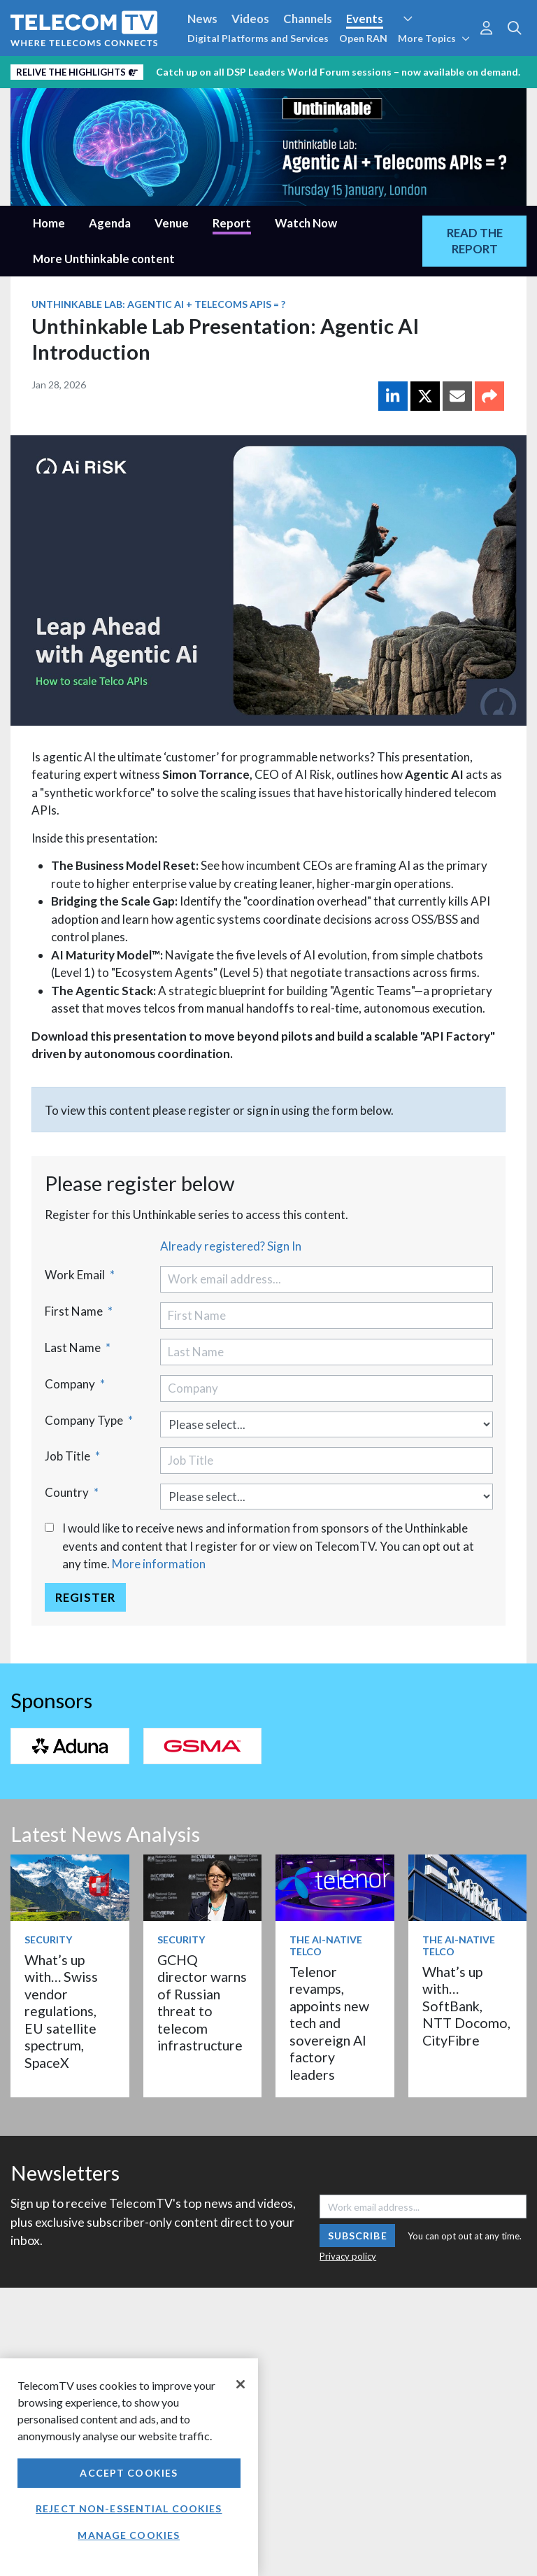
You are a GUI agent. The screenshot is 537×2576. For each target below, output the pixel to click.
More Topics (434, 38)
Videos (250, 18)
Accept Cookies (129, 2473)
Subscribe (357, 2235)
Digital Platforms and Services (258, 38)
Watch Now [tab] (306, 223)
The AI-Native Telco (325, 1945)
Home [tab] (49, 223)
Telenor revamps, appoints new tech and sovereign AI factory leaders (329, 2023)
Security (48, 1939)
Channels (307, 18)
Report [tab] (232, 223)
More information (159, 1563)
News (202, 18)
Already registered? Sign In (230, 1246)
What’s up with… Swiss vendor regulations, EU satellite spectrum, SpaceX (61, 2011)
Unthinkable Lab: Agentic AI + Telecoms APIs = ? (158, 304)
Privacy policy (348, 2256)
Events (364, 18)
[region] (129, 2467)
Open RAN (363, 38)
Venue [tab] (172, 223)
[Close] (240, 2384)
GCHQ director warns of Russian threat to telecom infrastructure (202, 2002)
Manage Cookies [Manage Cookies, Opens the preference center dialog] (129, 2535)
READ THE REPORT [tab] (475, 240)
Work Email (80, 1274)
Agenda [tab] (110, 223)
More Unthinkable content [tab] (104, 258)
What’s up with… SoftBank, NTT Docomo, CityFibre (466, 2006)
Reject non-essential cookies (129, 2508)
